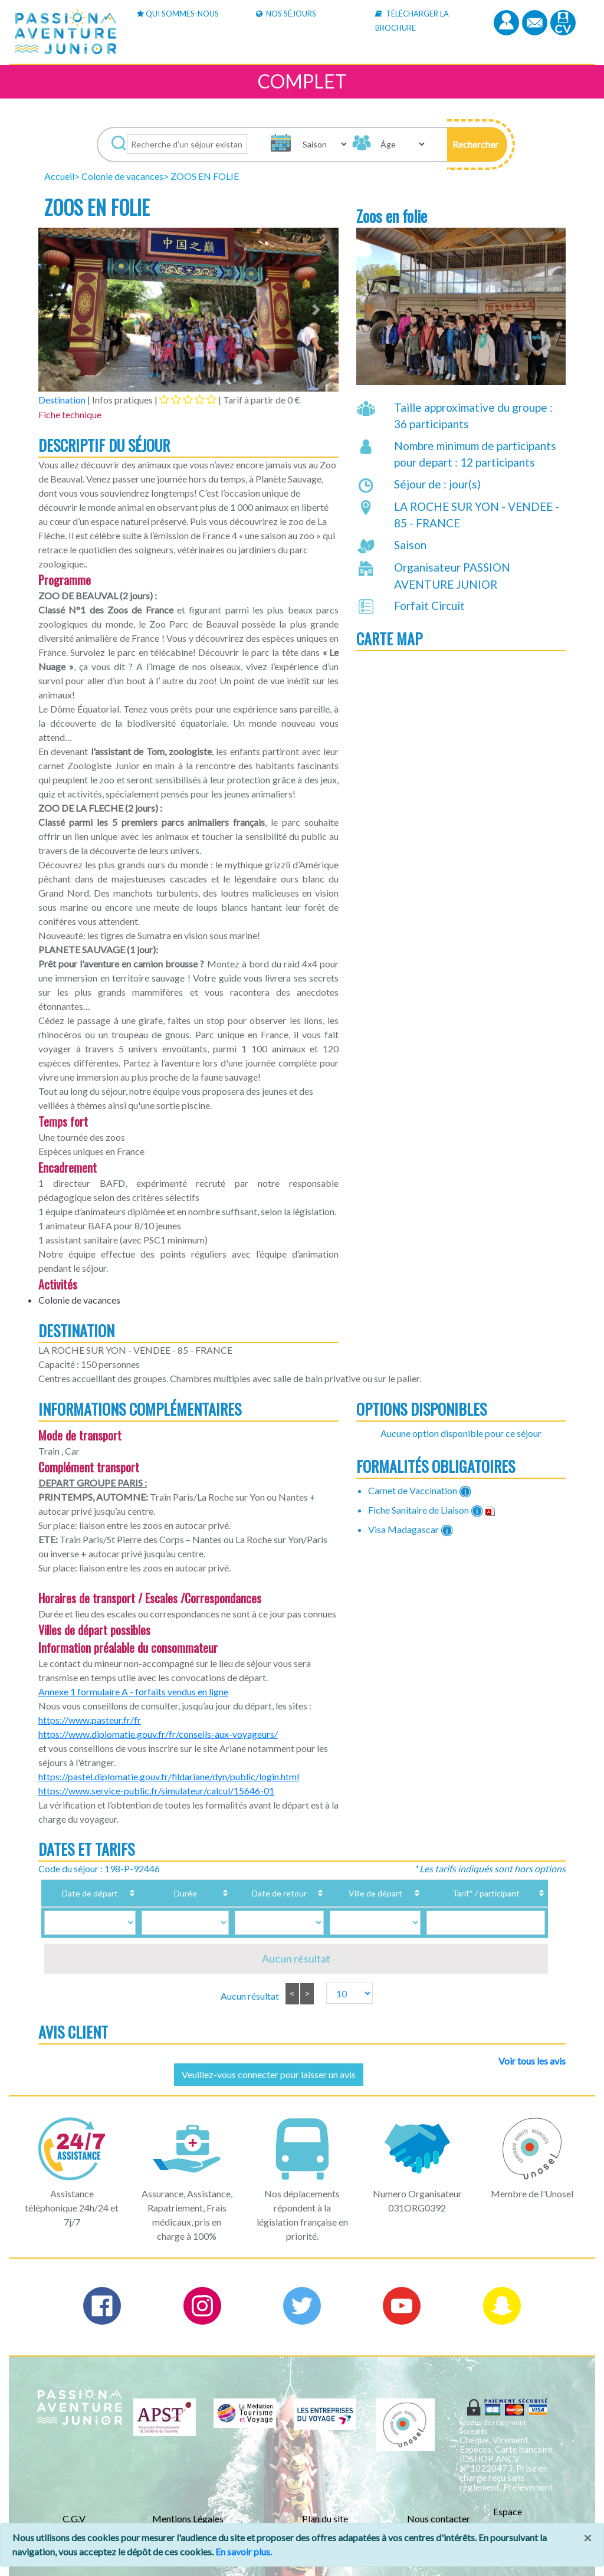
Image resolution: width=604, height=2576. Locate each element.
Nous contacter (438, 2518)
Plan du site (325, 2518)
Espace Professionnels (523, 2518)
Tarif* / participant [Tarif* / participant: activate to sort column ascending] (470, 1893)
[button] (477, 144)
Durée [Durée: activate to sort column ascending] (173, 1893)
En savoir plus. (243, 2551)
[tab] (187, 399)
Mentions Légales (188, 2518)
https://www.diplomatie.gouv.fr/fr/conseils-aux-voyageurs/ (158, 1734)
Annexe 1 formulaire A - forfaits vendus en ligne (133, 1691)
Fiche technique (69, 414)
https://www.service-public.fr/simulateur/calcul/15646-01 (156, 1790)
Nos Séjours (286, 13)
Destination (62, 399)
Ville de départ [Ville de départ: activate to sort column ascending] (350, 1893)
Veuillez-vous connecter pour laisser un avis (269, 2074)
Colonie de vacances (122, 176)
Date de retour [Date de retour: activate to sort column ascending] (255, 1893)
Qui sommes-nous (178, 13)
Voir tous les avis (532, 2060)
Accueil (59, 176)
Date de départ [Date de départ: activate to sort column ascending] (93, 1893)
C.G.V (74, 2518)
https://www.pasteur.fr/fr (89, 1719)
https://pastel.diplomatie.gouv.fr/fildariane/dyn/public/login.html (168, 1776)
